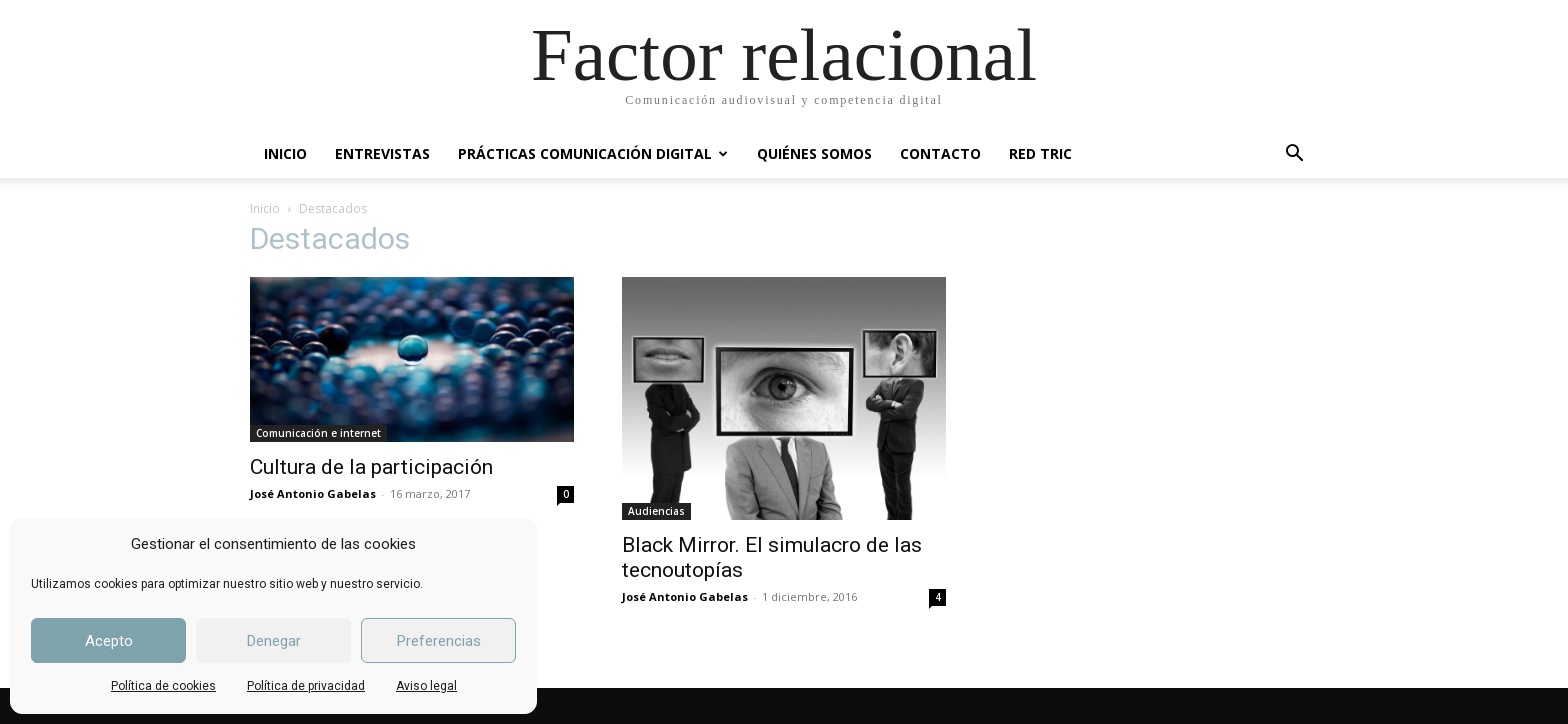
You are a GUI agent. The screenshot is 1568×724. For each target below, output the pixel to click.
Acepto (109, 641)
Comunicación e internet (318, 433)
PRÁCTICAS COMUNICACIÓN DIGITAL (593, 153)
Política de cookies (163, 686)
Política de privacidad (306, 686)
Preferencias (439, 641)
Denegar (274, 641)
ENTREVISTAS (382, 153)
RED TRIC (1040, 153)
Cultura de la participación (371, 467)
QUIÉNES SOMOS (814, 153)
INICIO (285, 153)
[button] (1294, 155)
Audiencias (656, 511)
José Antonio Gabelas (313, 493)
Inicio (265, 208)
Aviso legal (426, 686)
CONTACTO (940, 153)
